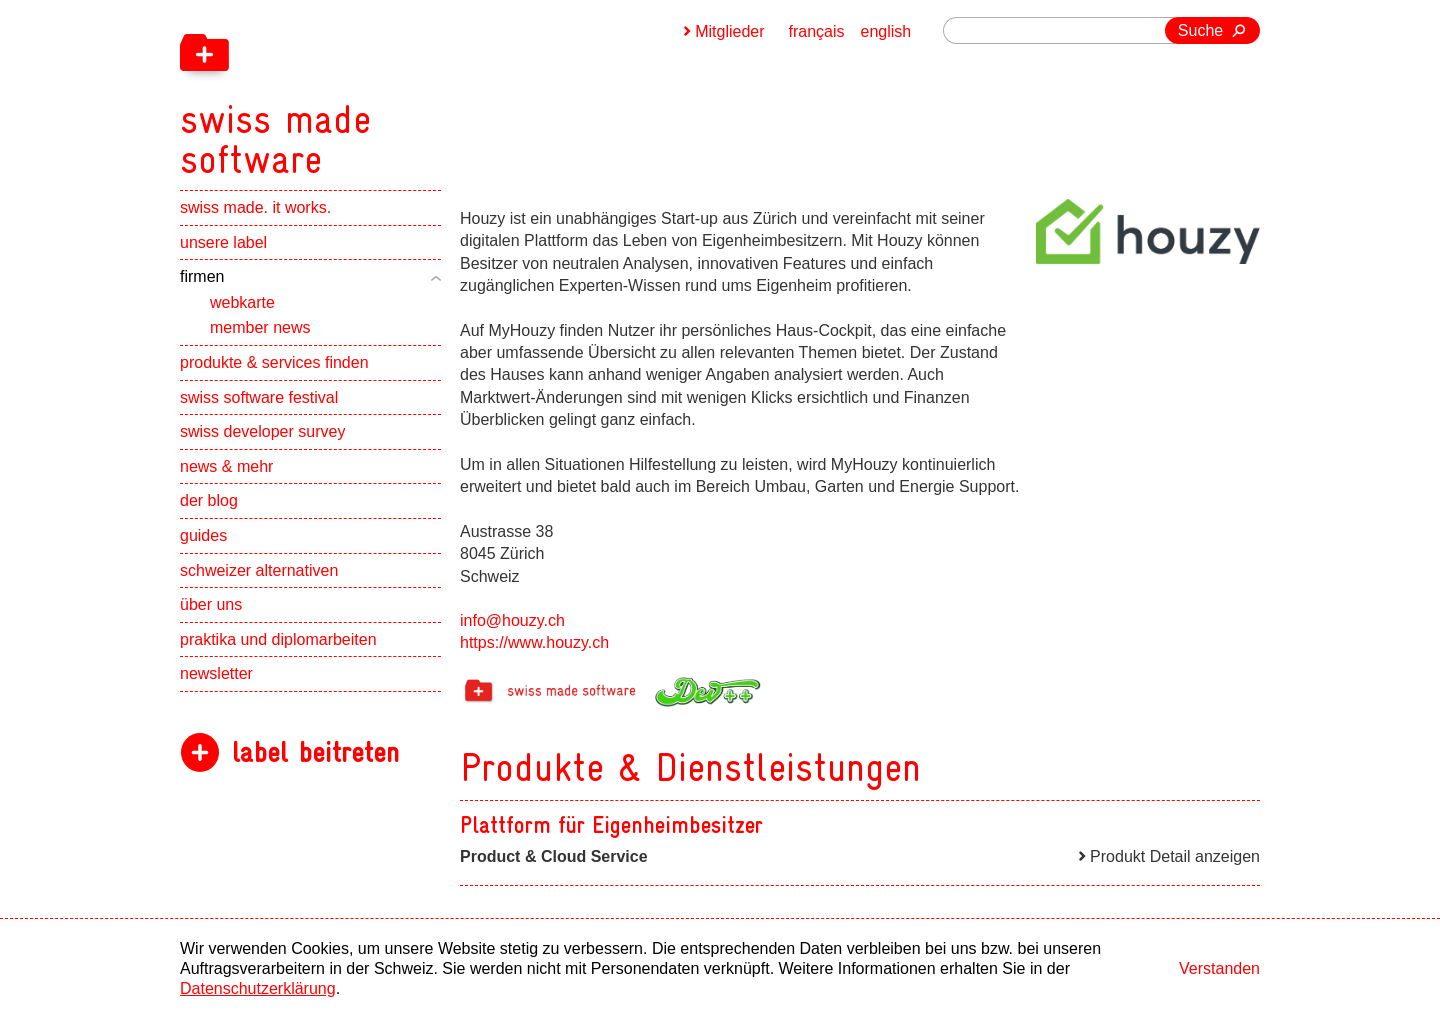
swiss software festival (259, 397)
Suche (1200, 30)
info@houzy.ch (512, 620)
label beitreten (315, 752)
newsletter (216, 673)
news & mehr (226, 466)
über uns (211, 604)
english (886, 31)
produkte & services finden (274, 362)
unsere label (223, 242)
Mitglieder (729, 31)
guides (203, 535)
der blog (209, 500)
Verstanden (1219, 968)
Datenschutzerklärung (258, 988)
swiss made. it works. (255, 207)
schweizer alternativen (259, 570)
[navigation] (380, 90)
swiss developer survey (262, 431)
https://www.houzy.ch (534, 642)
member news (260, 327)
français (817, 31)
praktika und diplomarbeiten (278, 639)
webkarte (242, 302)
